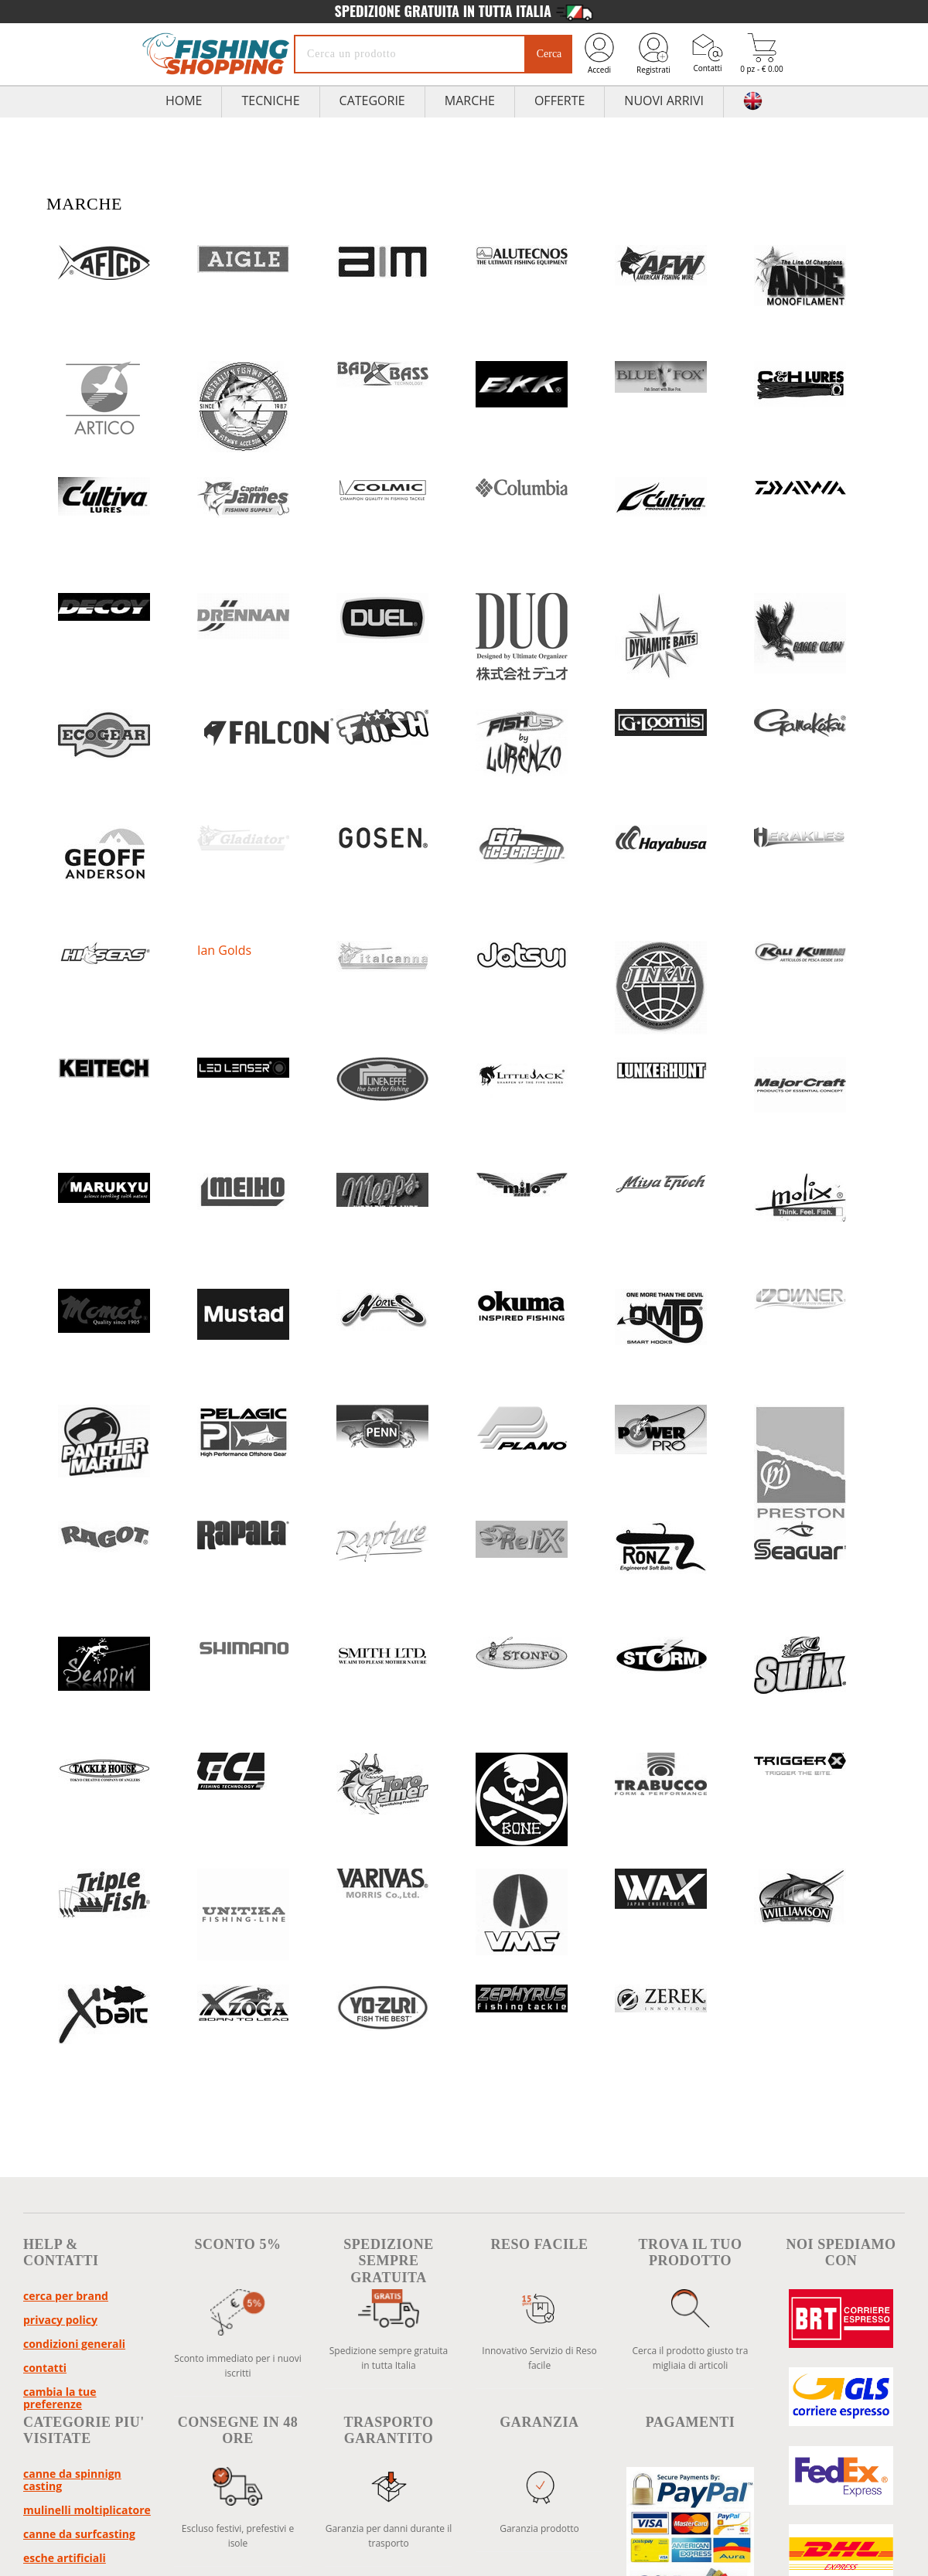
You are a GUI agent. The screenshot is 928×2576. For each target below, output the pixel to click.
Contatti (707, 53)
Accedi (599, 53)
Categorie (372, 100)
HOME (184, 100)
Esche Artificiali (64, 2557)
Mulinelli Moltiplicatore (87, 2510)
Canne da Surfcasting (79, 2534)
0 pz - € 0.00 (761, 53)
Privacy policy (60, 2319)
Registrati (653, 53)
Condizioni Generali (74, 2343)
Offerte (559, 100)
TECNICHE (270, 100)
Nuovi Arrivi (664, 100)
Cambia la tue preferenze (60, 2397)
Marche (470, 100)
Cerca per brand (65, 2295)
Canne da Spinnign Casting (72, 2479)
